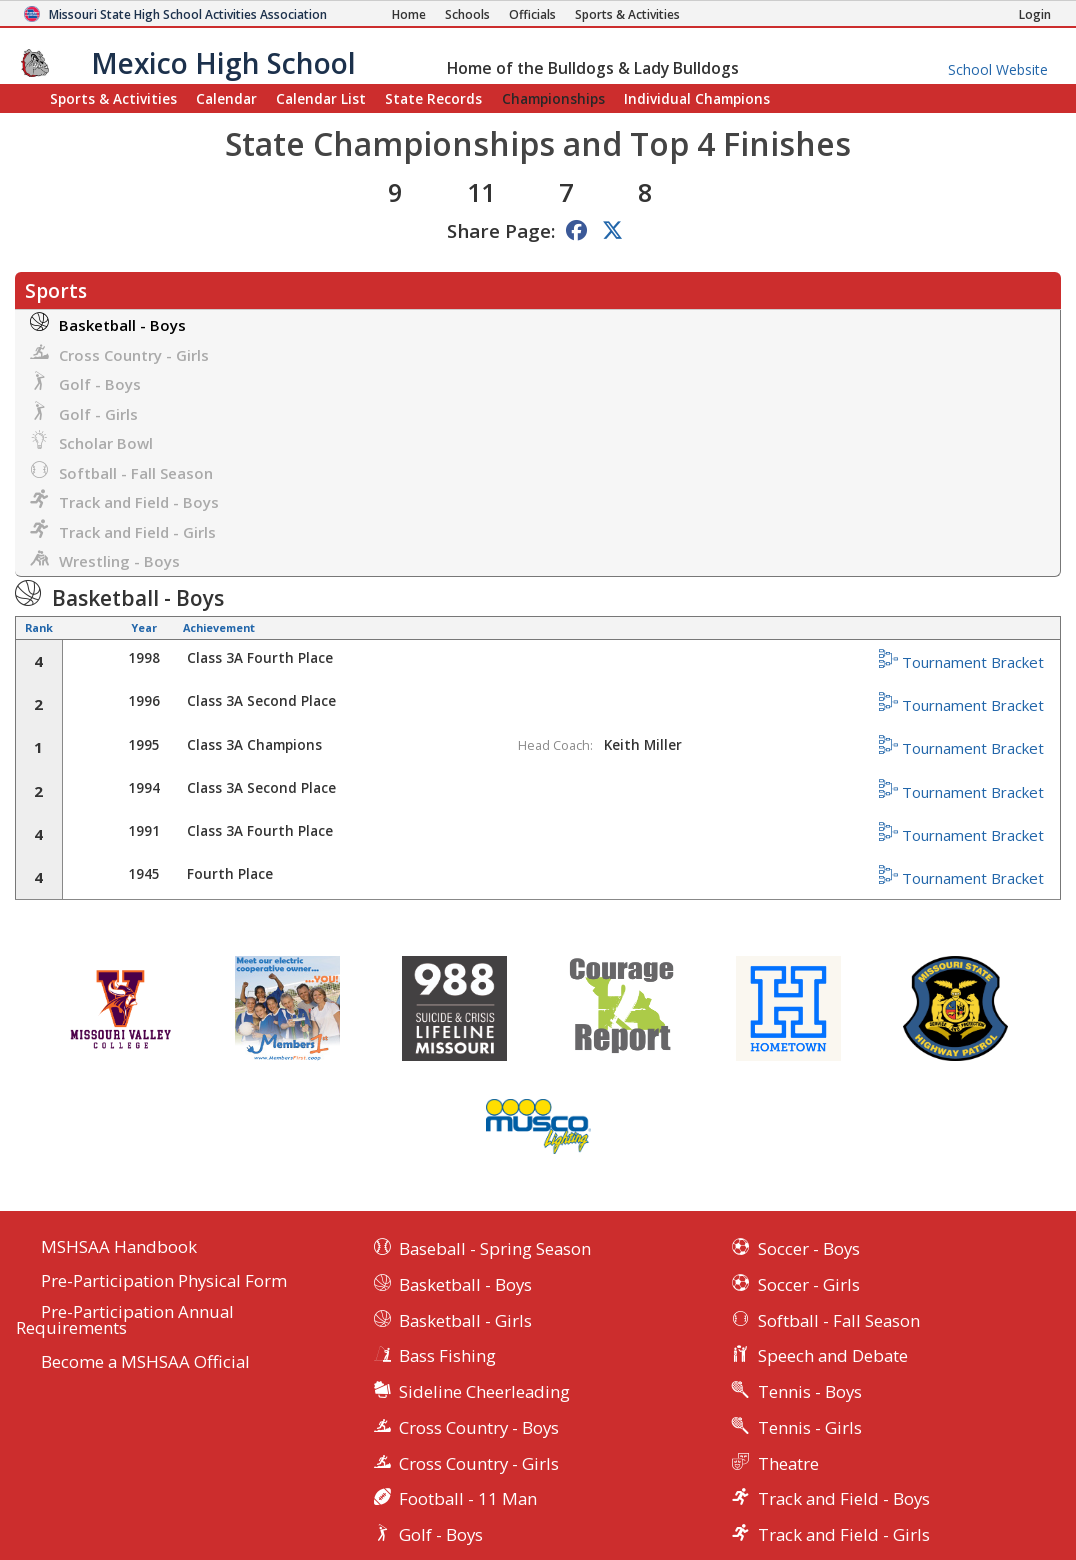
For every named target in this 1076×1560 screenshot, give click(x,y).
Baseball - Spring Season (495, 1248)
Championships (553, 98)
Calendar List (321, 98)
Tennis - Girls (810, 1427)
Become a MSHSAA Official (145, 1362)
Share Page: (501, 230)
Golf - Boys (85, 382)
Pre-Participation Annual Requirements (125, 1321)
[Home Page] (409, 14)
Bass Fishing (447, 1355)
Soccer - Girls (809, 1284)
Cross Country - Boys (479, 1427)
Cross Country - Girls (119, 353)
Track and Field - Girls (123, 530)
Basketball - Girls (465, 1320)
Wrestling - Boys (105, 559)
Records (433, 98)
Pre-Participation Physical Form (164, 1281)
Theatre (788, 1463)
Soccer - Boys (809, 1248)
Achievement (219, 627)
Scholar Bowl (91, 441)
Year (144, 627)
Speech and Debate (833, 1355)
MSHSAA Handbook (119, 1247)
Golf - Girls (84, 412)
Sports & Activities (113, 98)
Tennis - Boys (810, 1391)
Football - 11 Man (468, 1498)
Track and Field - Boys (124, 500)
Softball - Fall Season (121, 471)
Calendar (226, 98)
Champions (697, 98)
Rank (39, 627)
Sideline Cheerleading (484, 1391)
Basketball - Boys (108, 323)
